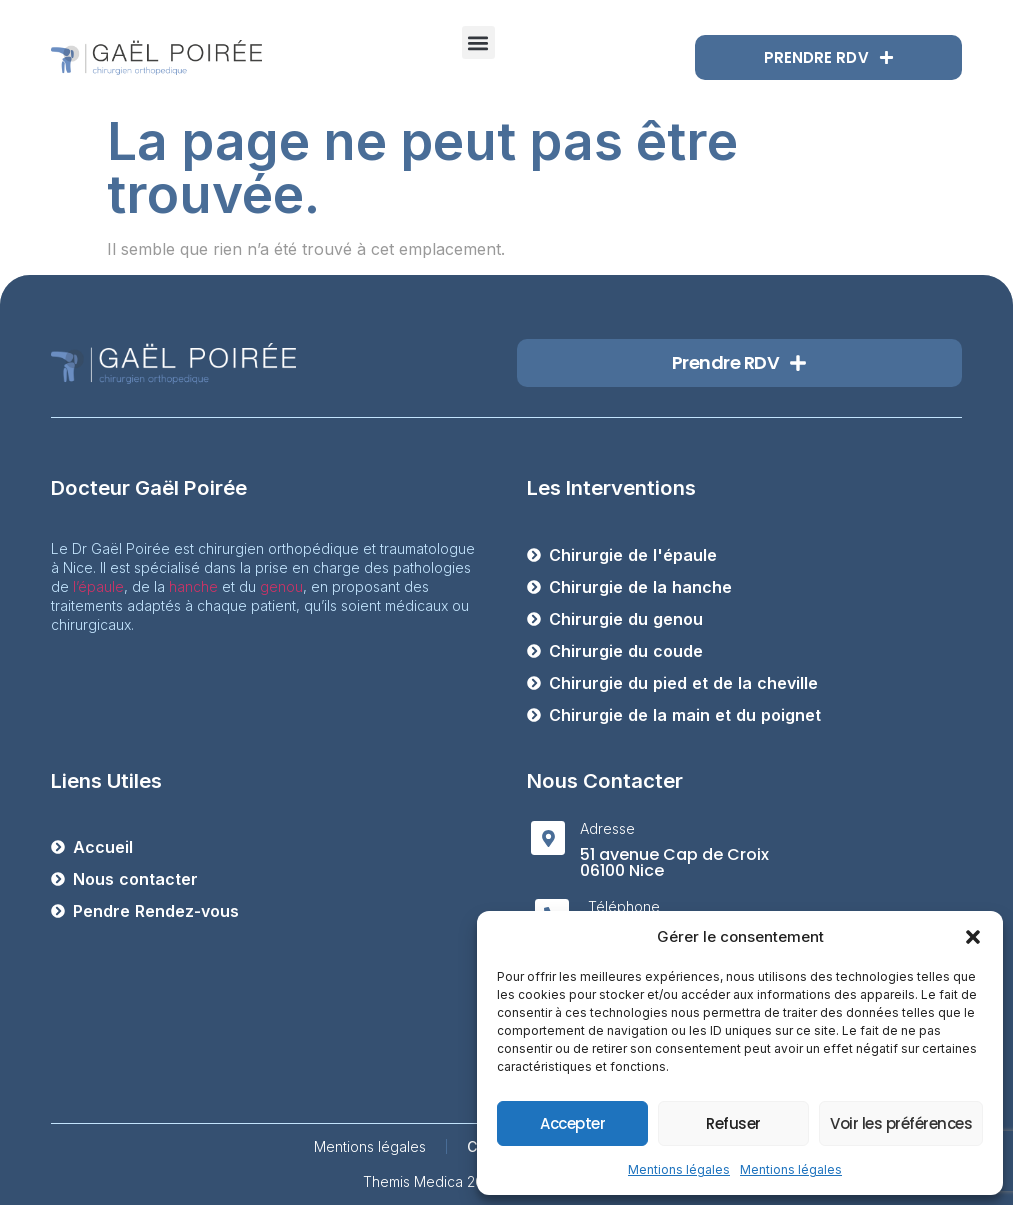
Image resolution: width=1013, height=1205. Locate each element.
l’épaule (98, 586)
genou (281, 586)
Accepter (572, 1123)
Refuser (733, 1123)
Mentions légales (679, 1169)
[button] (973, 937)
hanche (193, 586)
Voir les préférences (901, 1123)
